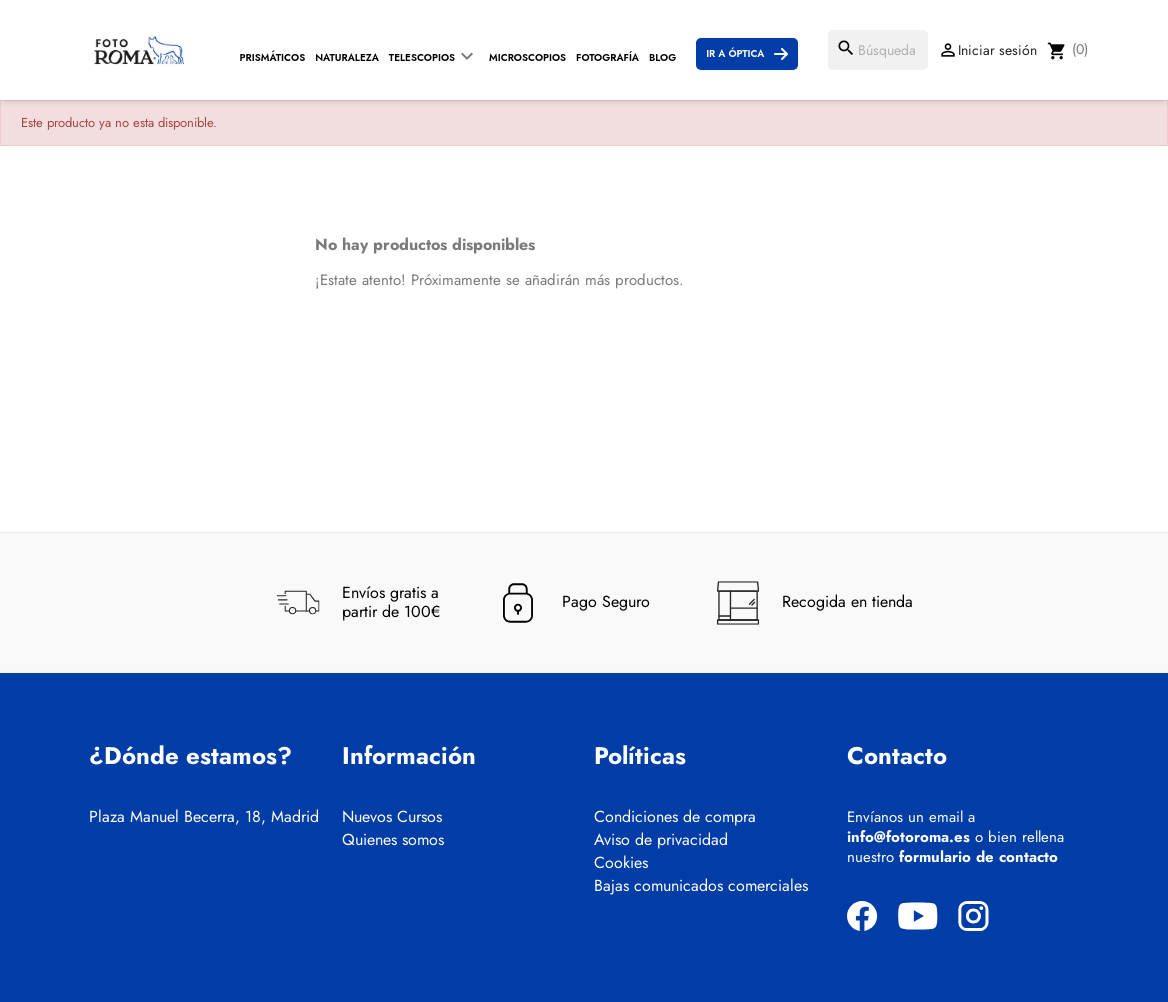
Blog (662, 57)
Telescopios (422, 57)
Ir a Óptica (735, 53)
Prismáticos (273, 57)
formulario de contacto (978, 857)
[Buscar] (878, 50)
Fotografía (607, 57)
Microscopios (527, 57)
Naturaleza (347, 57)
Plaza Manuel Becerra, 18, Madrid (204, 817)
